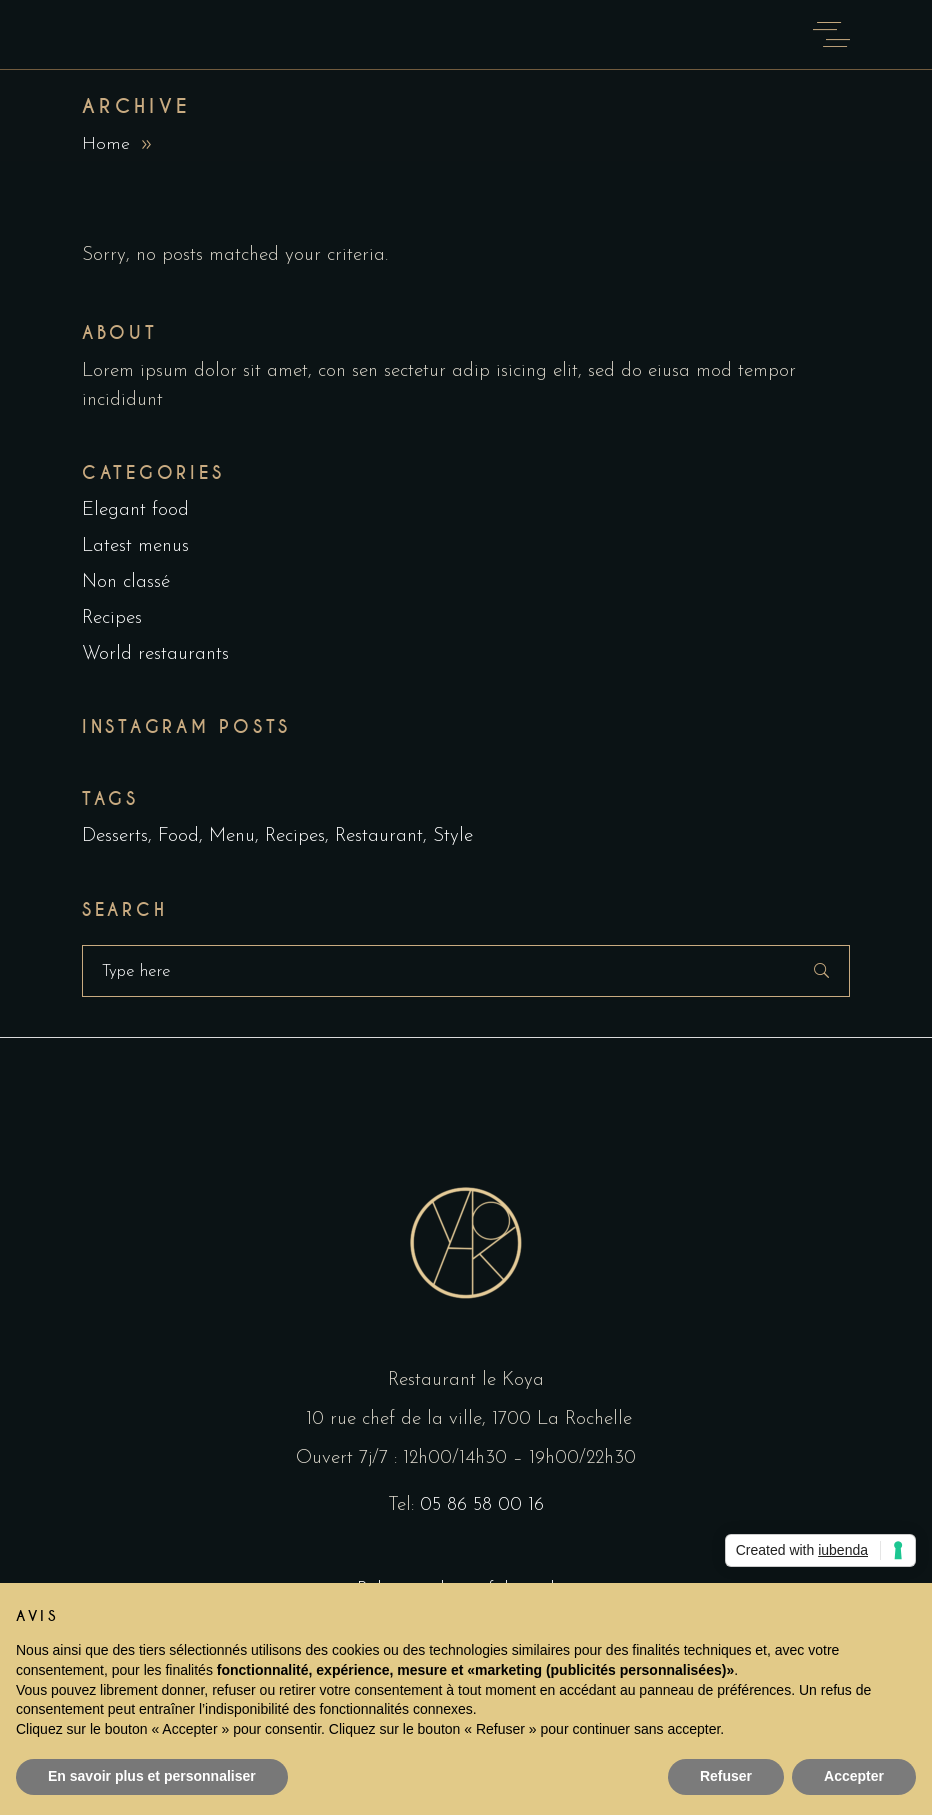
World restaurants (155, 654)
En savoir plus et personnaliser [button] (152, 1776)
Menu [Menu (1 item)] (232, 836)
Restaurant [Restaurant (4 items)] (379, 836)
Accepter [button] (854, 1776)
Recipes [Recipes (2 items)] (295, 836)
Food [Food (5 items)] (178, 836)
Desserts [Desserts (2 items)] (115, 836)
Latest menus (135, 546)
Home (106, 144)
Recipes (112, 618)
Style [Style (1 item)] (453, 836)
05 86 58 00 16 (482, 1505)
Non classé (126, 582)
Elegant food (135, 510)
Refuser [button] (726, 1776)
